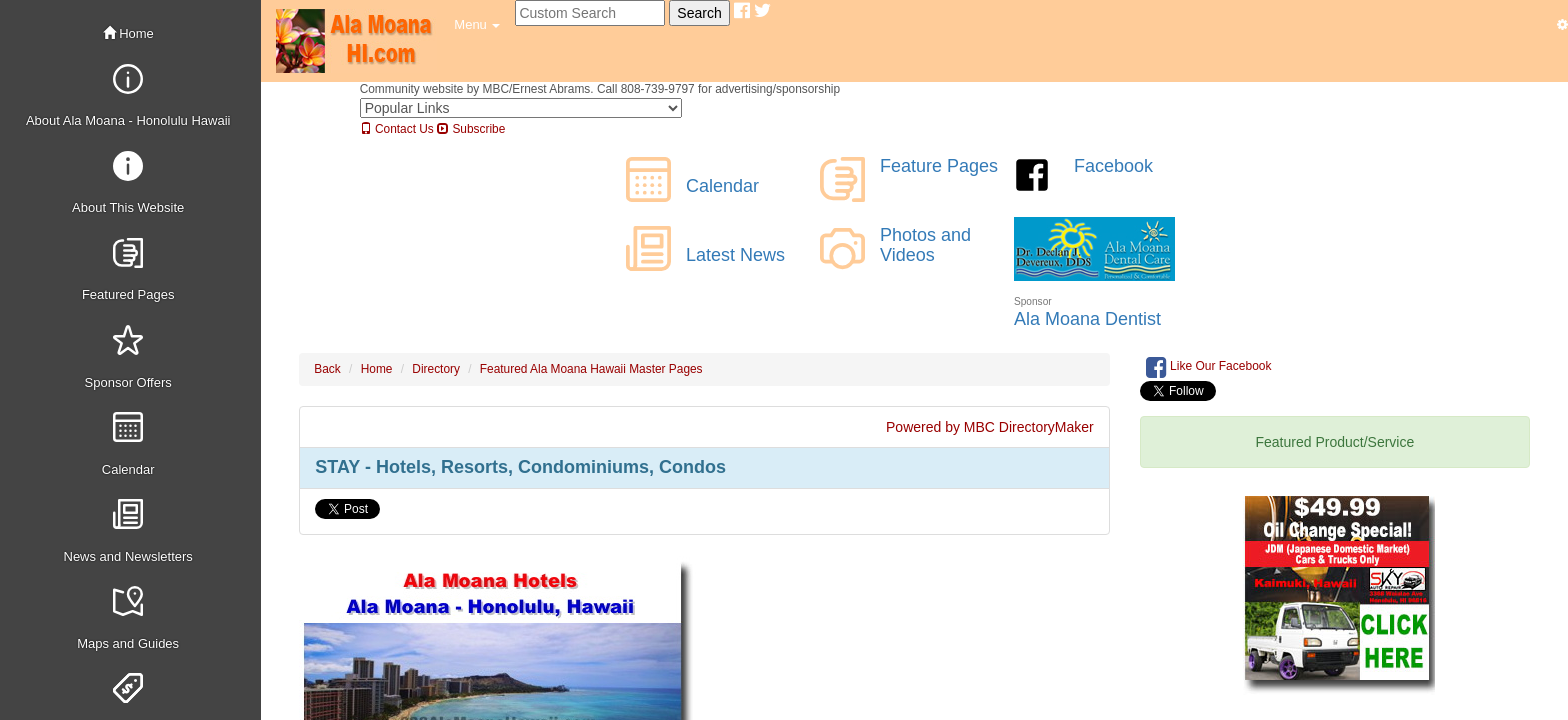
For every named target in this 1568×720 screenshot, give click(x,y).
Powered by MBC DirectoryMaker (990, 427)
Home (128, 33)
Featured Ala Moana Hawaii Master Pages (591, 369)
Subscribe (471, 129)
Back (327, 369)
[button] (477, 25)
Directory (436, 369)
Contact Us (397, 129)
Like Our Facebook (1209, 367)
